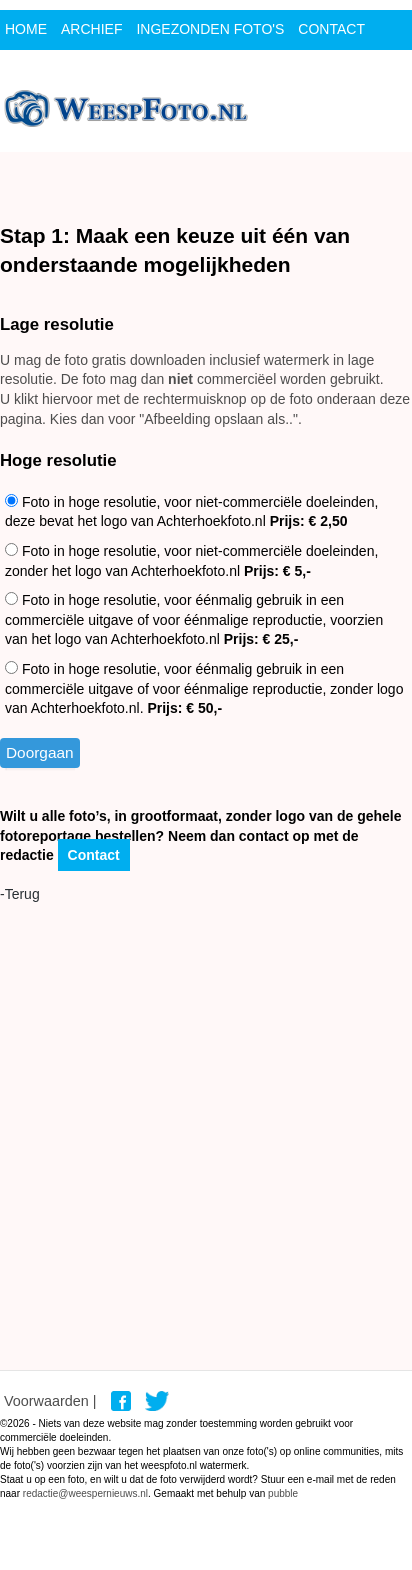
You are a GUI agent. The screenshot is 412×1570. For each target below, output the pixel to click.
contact (331, 29)
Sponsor (40, 69)
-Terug (20, 894)
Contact (94, 855)
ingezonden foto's (210, 29)
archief (91, 29)
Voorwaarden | (50, 1401)
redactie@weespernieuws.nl (85, 1493)
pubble (283, 1493)
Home (26, 29)
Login (111, 69)
